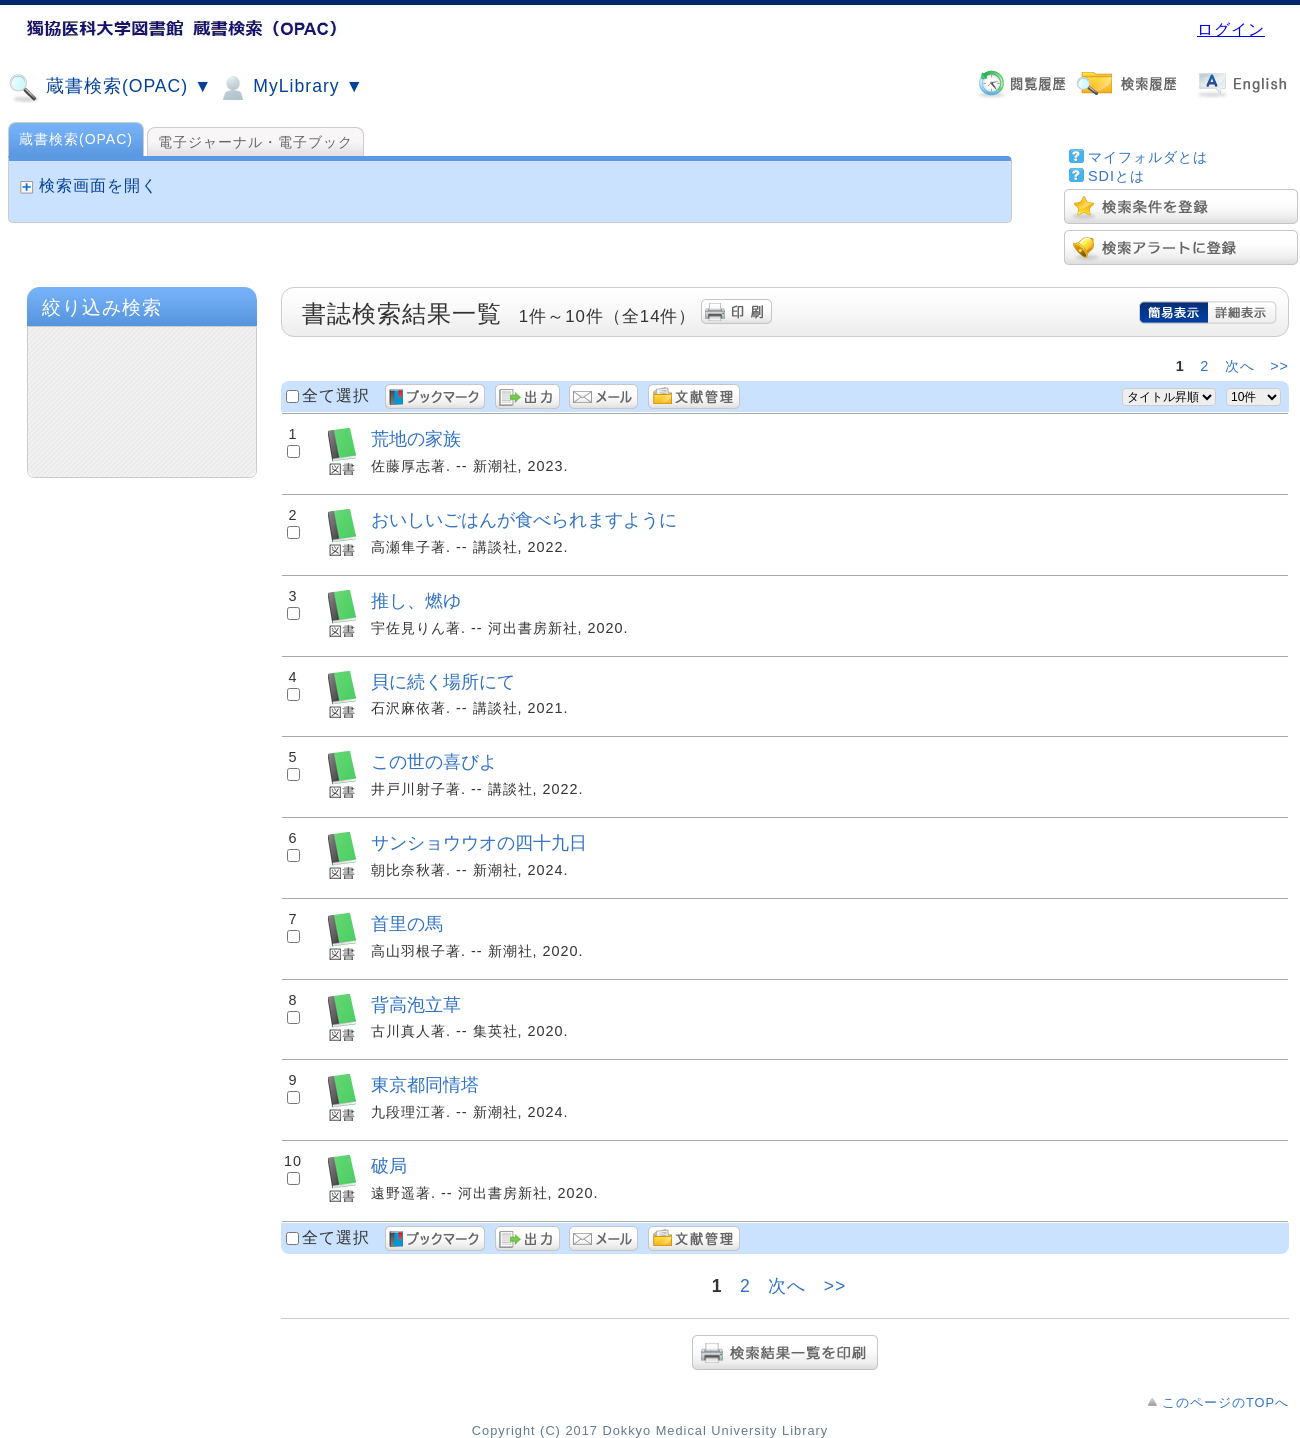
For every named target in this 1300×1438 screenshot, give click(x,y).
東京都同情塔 (425, 1084)
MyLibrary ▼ (290, 88)
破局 (389, 1165)
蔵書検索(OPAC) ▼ (110, 88)
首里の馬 (407, 923)
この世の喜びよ (434, 761)
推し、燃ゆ (416, 600)
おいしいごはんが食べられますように (524, 519)
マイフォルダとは (1148, 157)
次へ (1240, 366)
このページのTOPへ (1225, 1402)
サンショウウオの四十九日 (479, 842)
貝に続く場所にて (443, 681)
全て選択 (336, 395)
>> (1279, 366)
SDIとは (1116, 176)
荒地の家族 (416, 438)
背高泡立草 (416, 1004)
